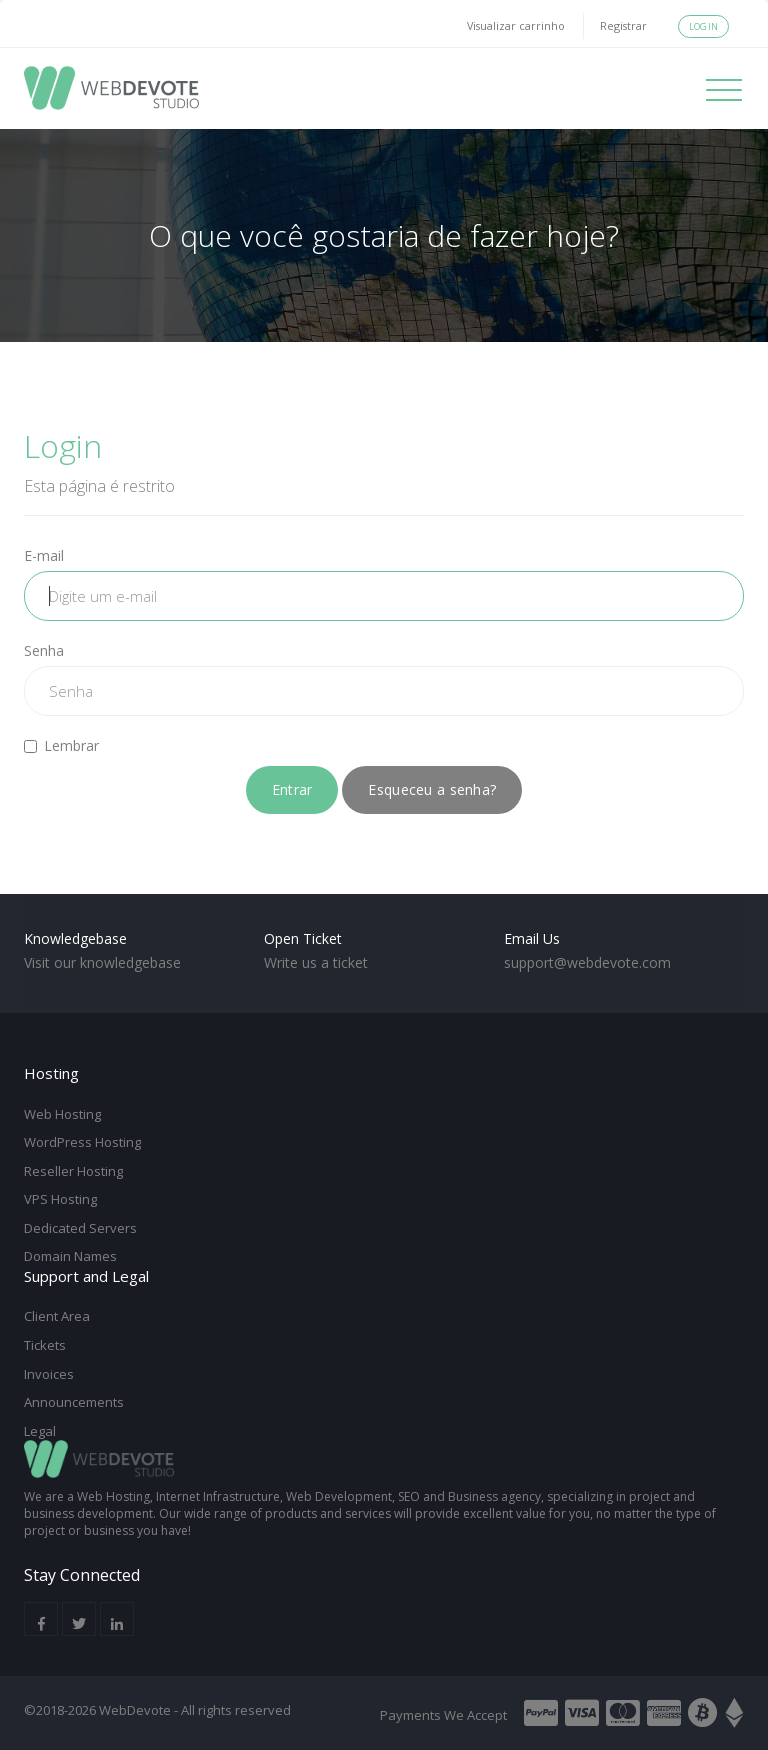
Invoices (49, 1374)
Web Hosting (62, 1114)
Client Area (57, 1316)
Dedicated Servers (80, 1228)
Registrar (623, 25)
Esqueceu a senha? (432, 789)
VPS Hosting (60, 1199)
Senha (44, 650)
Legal (40, 1431)
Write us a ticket (316, 962)
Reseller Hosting (73, 1171)
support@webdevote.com (587, 962)
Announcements (74, 1402)
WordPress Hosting (82, 1142)
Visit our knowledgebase (102, 962)
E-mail (44, 555)
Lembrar (61, 745)
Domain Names (70, 1256)
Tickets (45, 1345)
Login (703, 26)
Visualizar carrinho (516, 25)
